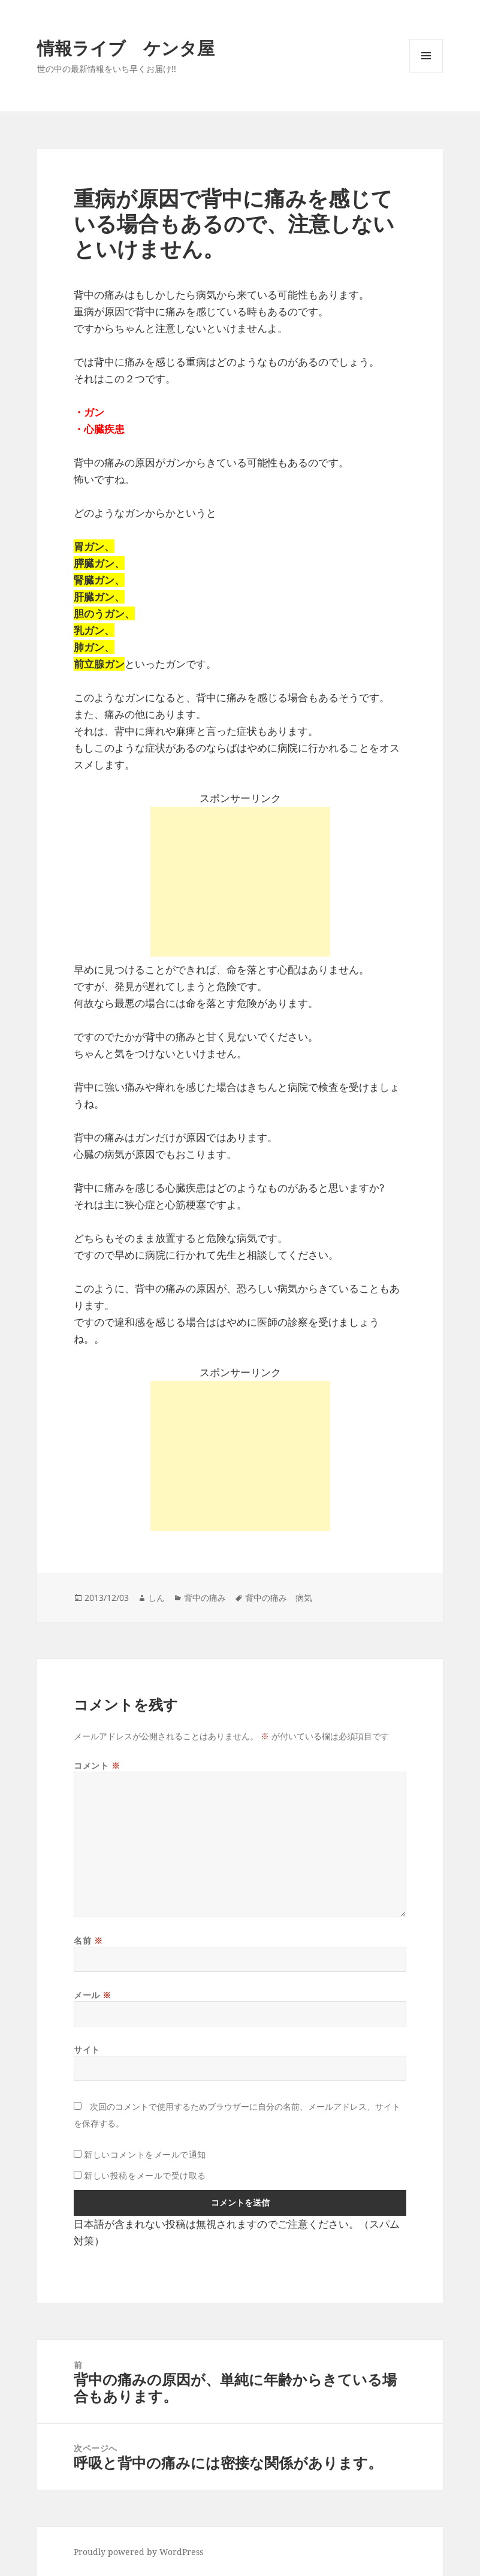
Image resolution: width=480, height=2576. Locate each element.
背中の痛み (205, 1597)
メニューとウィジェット (426, 72)
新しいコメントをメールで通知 (145, 2154)
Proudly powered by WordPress (138, 2551)
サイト (87, 2049)
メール (92, 1995)
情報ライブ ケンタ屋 (126, 47)
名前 (88, 1940)
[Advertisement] (240, 882)
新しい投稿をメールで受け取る (145, 2175)
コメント (97, 1765)
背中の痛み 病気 (278, 1597)
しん (156, 1597)
